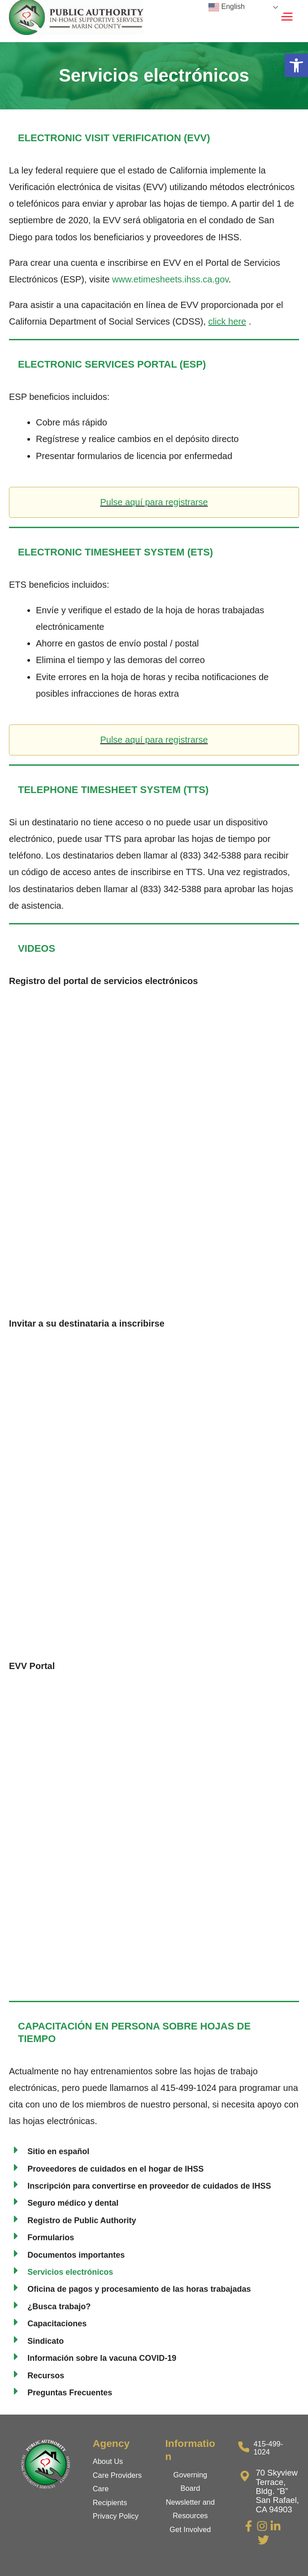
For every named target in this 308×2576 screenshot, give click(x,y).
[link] (296, 65)
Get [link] (176, 2529)
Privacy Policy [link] (116, 2516)
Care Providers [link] (117, 2475)
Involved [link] (197, 2529)
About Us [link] (108, 2461)
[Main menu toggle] (286, 16)
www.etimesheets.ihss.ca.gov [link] (170, 279)
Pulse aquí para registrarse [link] (154, 502)
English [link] (226, 7)
